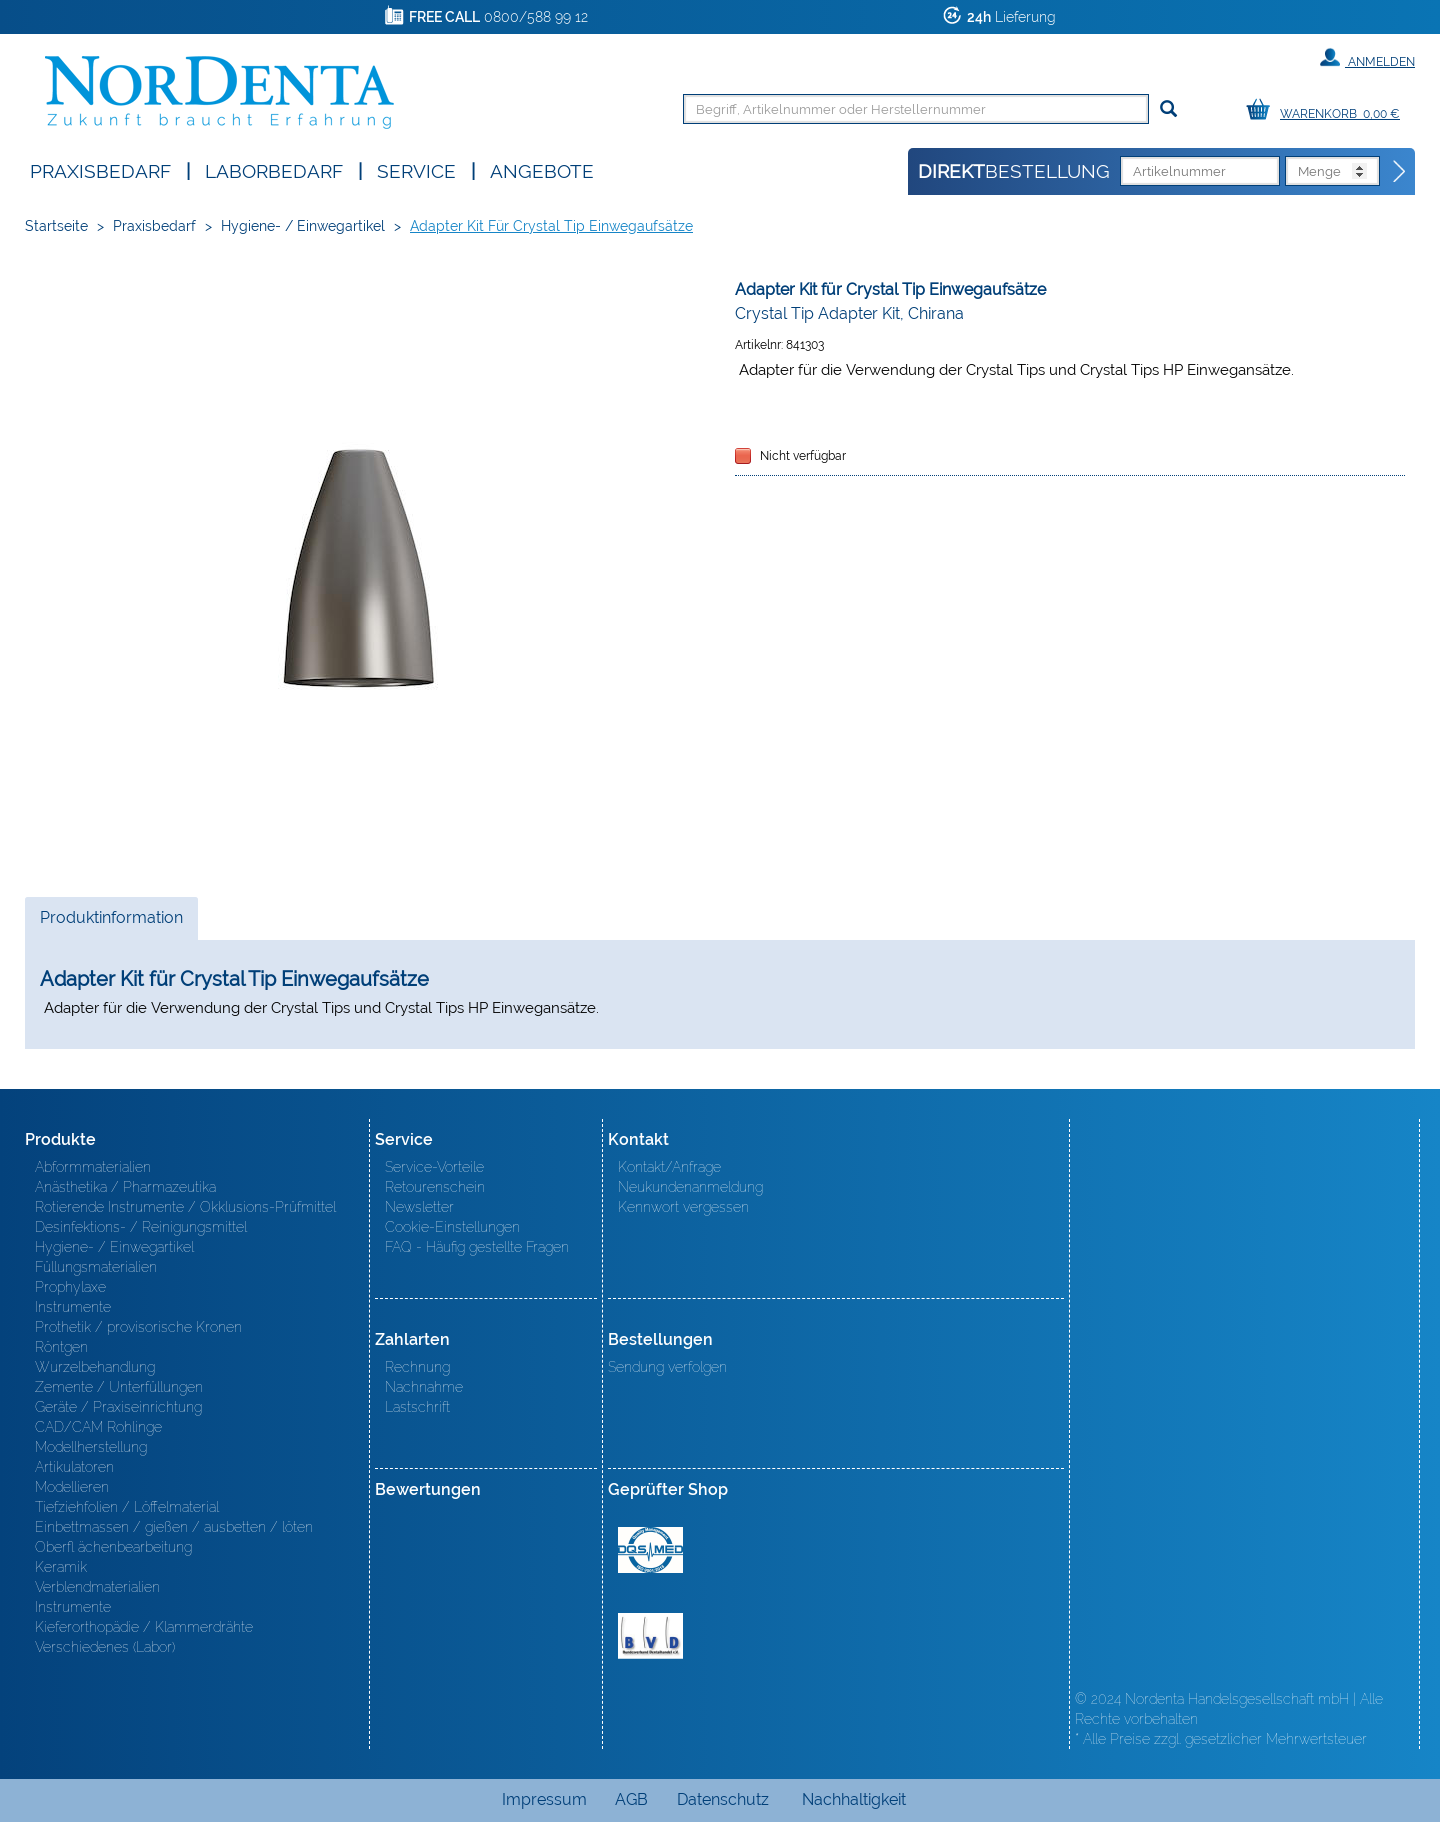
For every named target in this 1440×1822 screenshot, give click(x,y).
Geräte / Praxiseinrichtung (118, 1407)
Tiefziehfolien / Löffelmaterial (127, 1507)
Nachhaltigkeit (854, 1799)
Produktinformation (111, 923)
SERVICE (416, 169)
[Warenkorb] (1328, 110)
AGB (631, 1799)
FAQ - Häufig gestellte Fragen (477, 1247)
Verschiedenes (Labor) (105, 1647)
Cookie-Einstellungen (452, 1227)
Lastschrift (417, 1407)
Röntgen (61, 1347)
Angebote (542, 169)
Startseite (56, 226)
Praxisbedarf (100, 169)
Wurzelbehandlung (95, 1367)
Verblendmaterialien (97, 1587)
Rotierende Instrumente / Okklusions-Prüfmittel (185, 1207)
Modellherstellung (91, 1447)
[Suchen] (1168, 109)
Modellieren (72, 1487)
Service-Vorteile (434, 1167)
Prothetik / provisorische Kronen (138, 1327)
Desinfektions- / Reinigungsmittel (141, 1227)
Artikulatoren (74, 1467)
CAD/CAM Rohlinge (98, 1427)
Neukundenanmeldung (690, 1187)
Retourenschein (435, 1187)
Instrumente (73, 1307)
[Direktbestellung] (1400, 172)
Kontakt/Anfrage (669, 1167)
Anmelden (1367, 58)
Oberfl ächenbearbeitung (113, 1547)
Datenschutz (723, 1799)
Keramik (61, 1567)
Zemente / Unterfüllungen (119, 1387)
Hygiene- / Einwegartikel (303, 226)
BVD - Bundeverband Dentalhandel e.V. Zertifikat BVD (650, 1636)
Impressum (544, 1799)
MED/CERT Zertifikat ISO (650, 1550)
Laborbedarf (274, 169)
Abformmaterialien (93, 1167)
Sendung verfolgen (667, 1367)
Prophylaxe (70, 1287)
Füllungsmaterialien (96, 1267)
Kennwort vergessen (683, 1207)
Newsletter (419, 1207)
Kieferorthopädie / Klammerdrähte (144, 1627)
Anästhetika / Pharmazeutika (125, 1187)
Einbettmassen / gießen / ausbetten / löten (174, 1527)
